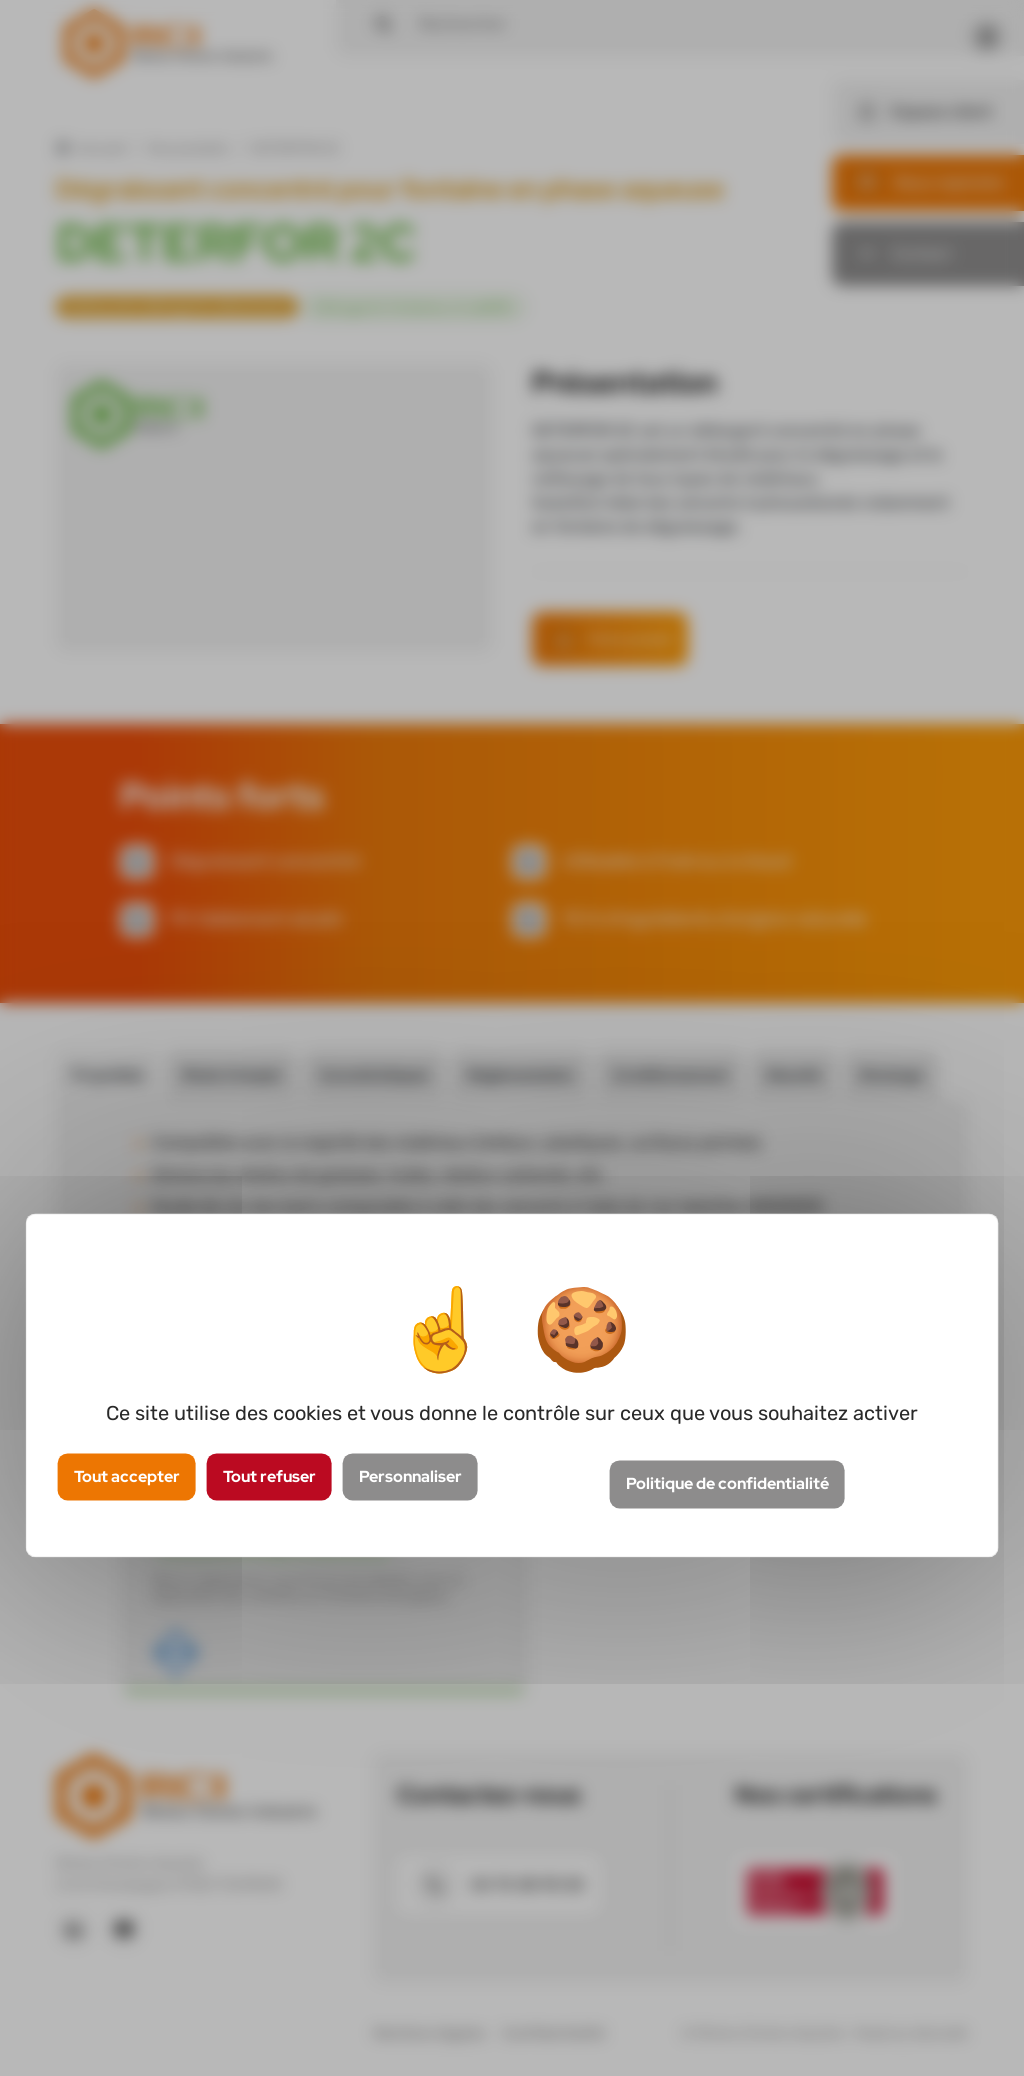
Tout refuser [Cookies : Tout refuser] (269, 1476)
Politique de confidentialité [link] (727, 1484)
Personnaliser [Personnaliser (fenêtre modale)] (410, 1476)
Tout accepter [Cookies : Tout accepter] (127, 1476)
